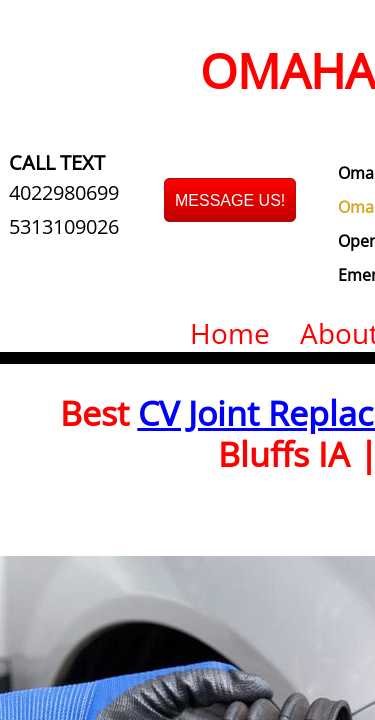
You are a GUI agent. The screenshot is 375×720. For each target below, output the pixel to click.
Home (230, 333)
